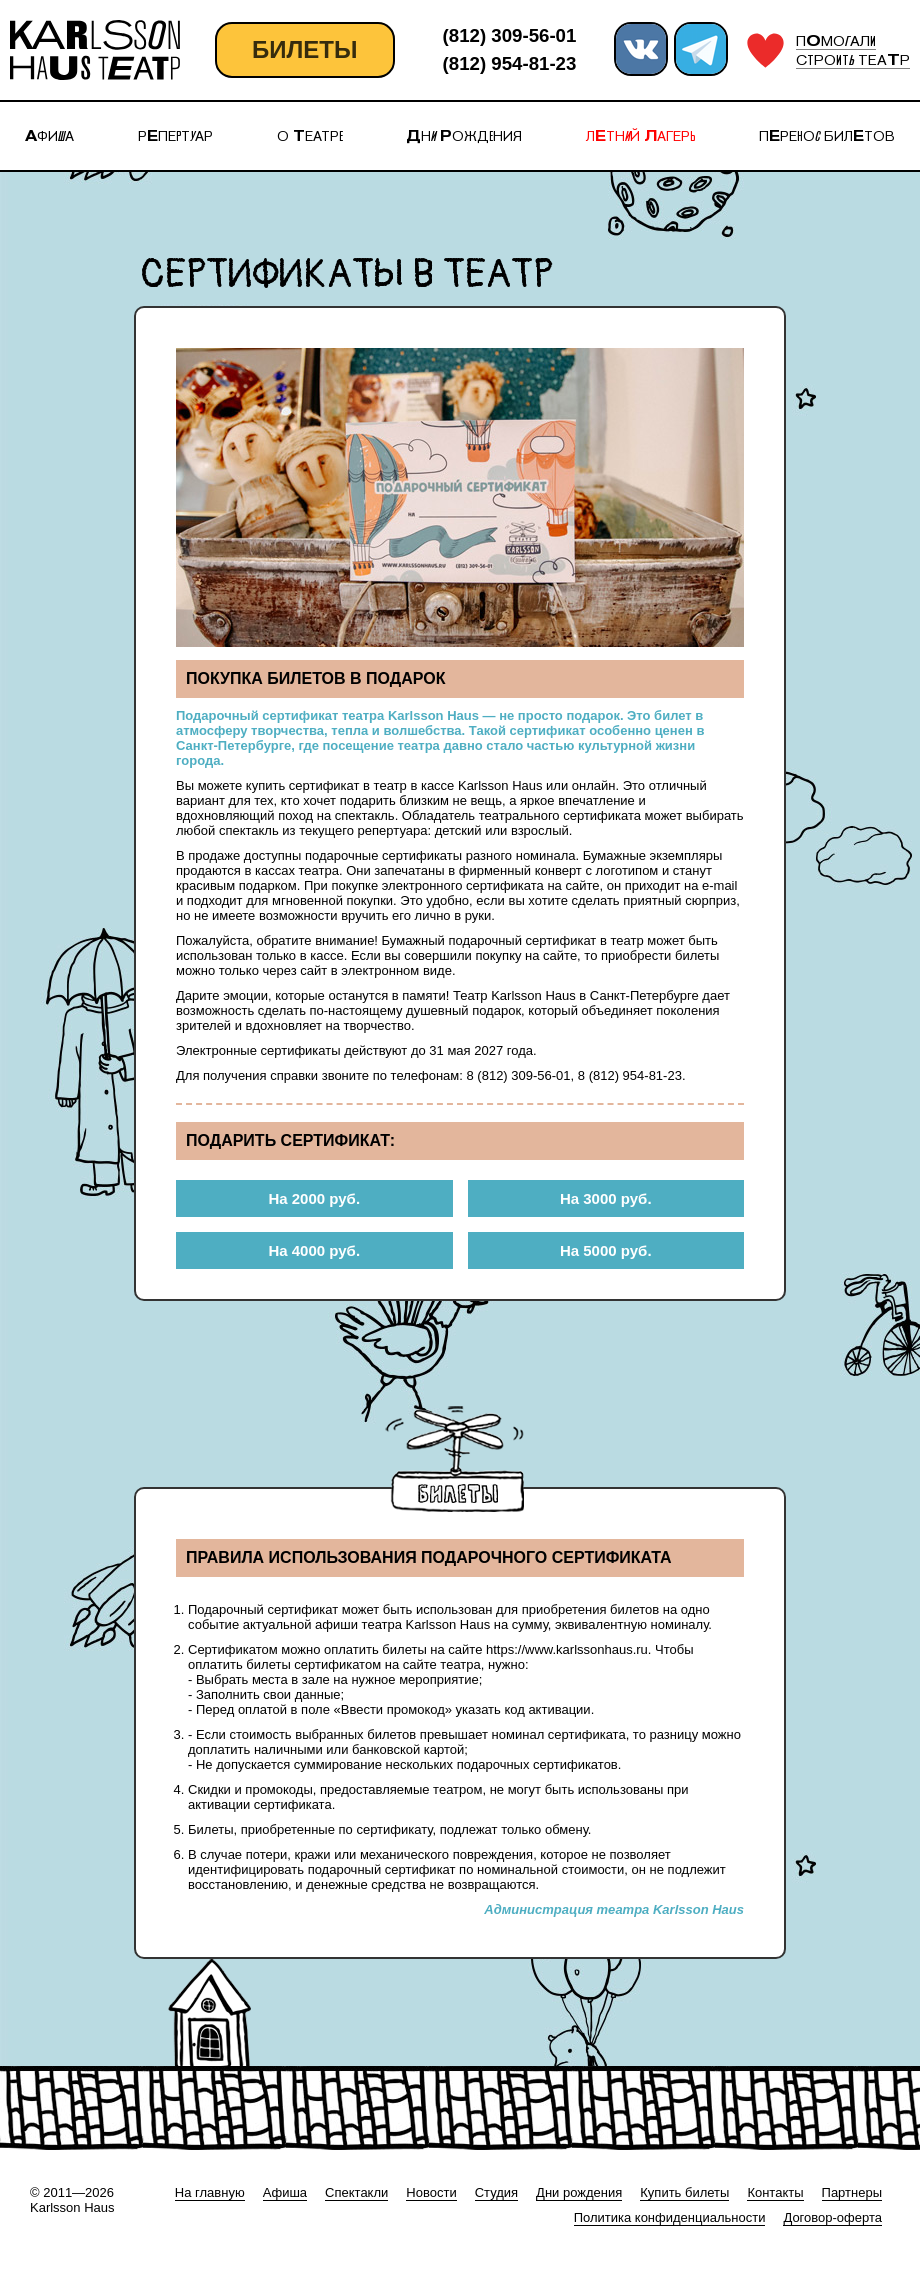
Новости (431, 2192)
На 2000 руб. (314, 1198)
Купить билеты (684, 2192)
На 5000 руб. (606, 1250)
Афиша (285, 2192)
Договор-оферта (832, 2217)
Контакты (775, 2192)
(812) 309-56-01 (510, 35)
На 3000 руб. (606, 1198)
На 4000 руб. (314, 1250)
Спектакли (356, 2192)
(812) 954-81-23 (510, 63)
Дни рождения (579, 2192)
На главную (210, 2192)
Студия (496, 2192)
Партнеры (852, 2192)
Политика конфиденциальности (670, 2217)
